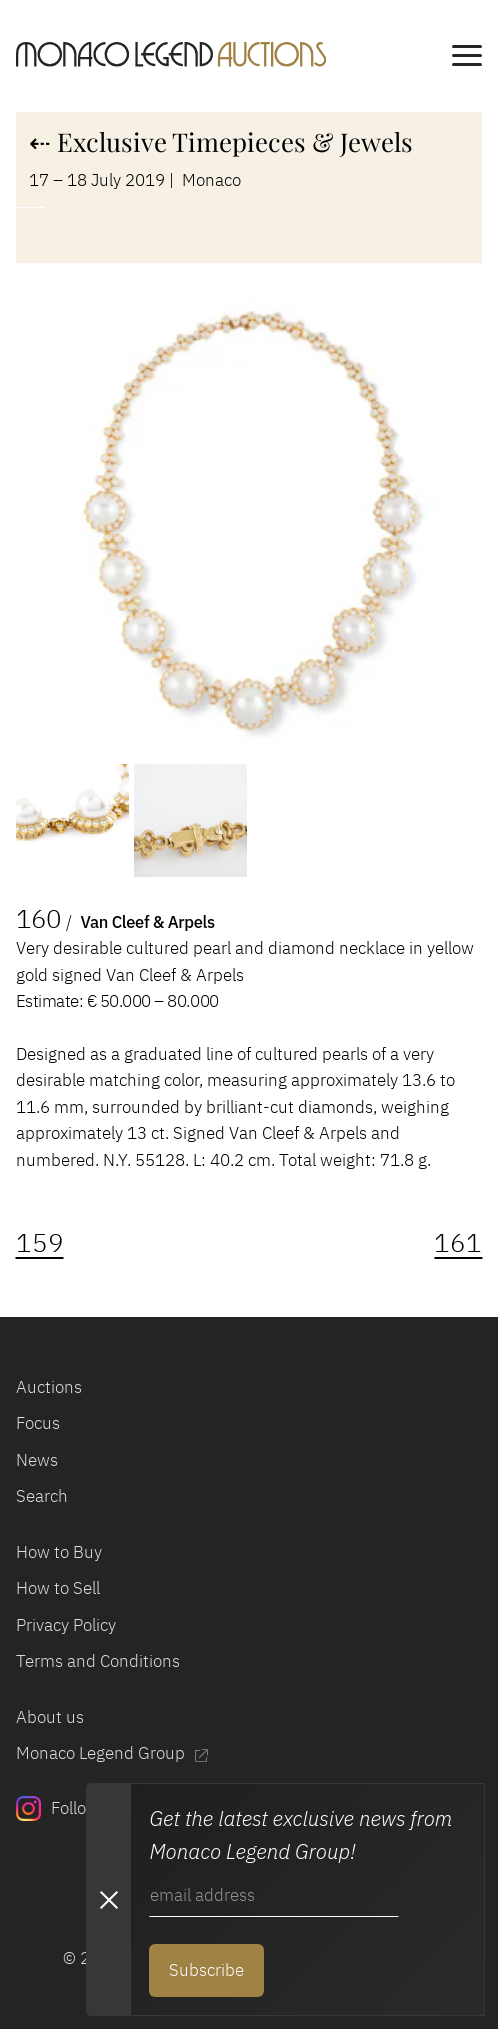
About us (50, 1717)
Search (42, 1496)
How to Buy (59, 1552)
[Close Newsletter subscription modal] (108, 1899)
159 (40, 1242)
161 (458, 1242)
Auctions (49, 1387)
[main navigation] (467, 58)
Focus (38, 1423)
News (37, 1460)
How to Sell (58, 1588)
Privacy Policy (66, 1625)
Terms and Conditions (98, 1661)
